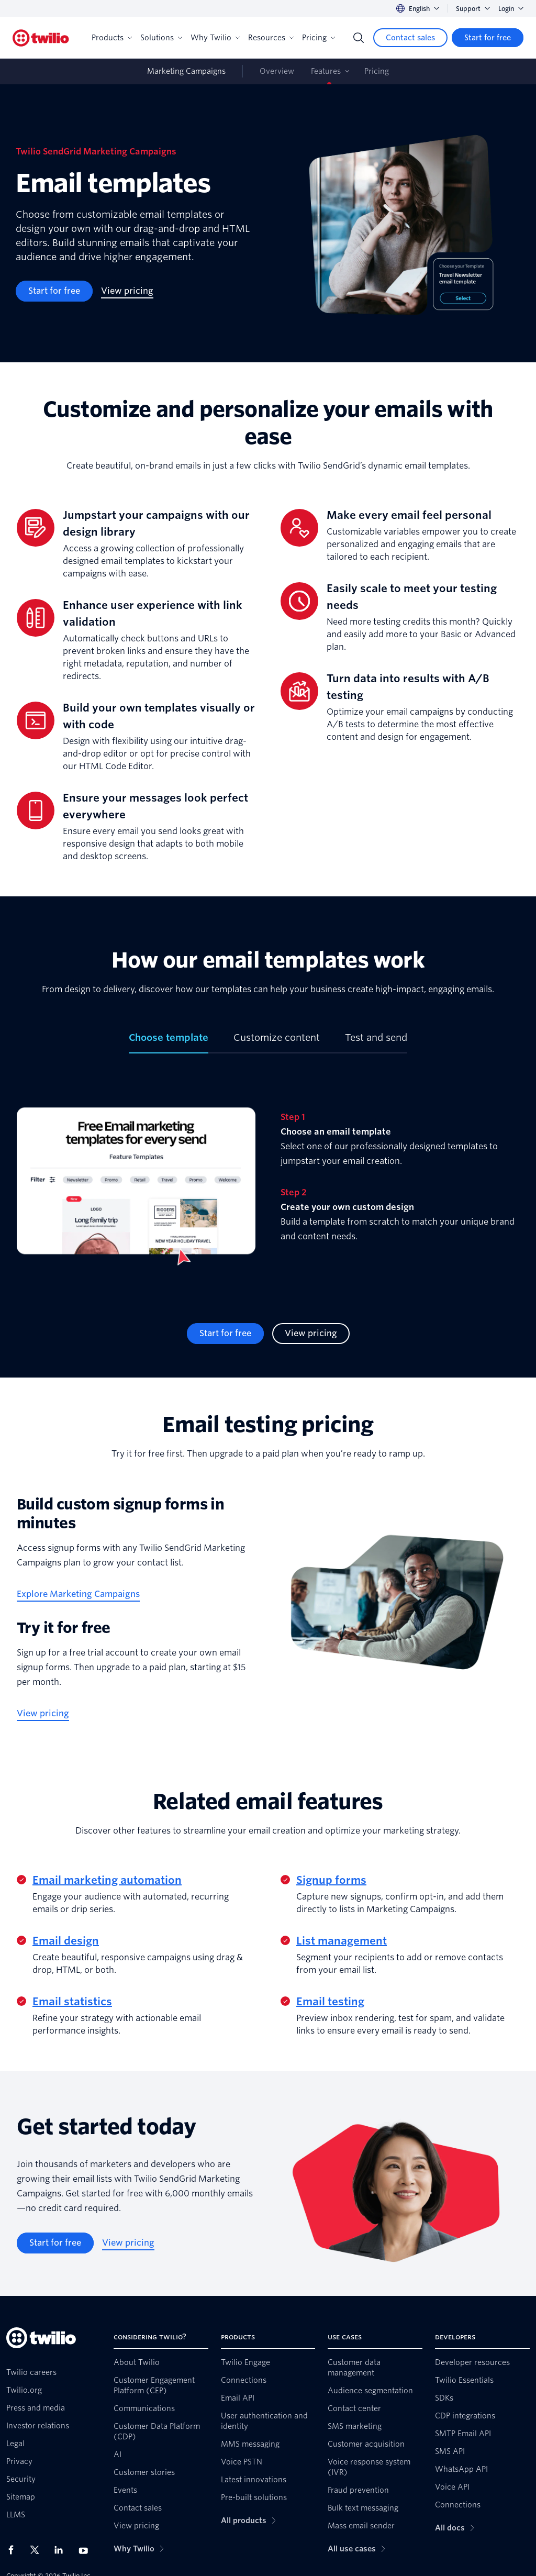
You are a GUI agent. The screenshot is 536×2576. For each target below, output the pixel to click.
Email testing (330, 2001)
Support (473, 9)
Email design (65, 1941)
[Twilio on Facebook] (14, 2550)
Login (510, 9)
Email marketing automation (107, 1880)
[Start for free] (487, 37)
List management (341, 1941)
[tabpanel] (268, 1188)
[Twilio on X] (38, 2549)
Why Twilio (215, 38)
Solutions (161, 38)
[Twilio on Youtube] (86, 2550)
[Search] (358, 37)
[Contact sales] (410, 37)
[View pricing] (127, 291)
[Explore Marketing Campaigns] (78, 1594)
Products (112, 38)
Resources (271, 38)
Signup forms (331, 1880)
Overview (277, 71)
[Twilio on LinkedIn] (62, 2549)
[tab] (168, 1041)
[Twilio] (41, 38)
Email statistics (72, 2001)
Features (326, 71)
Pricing (318, 38)
